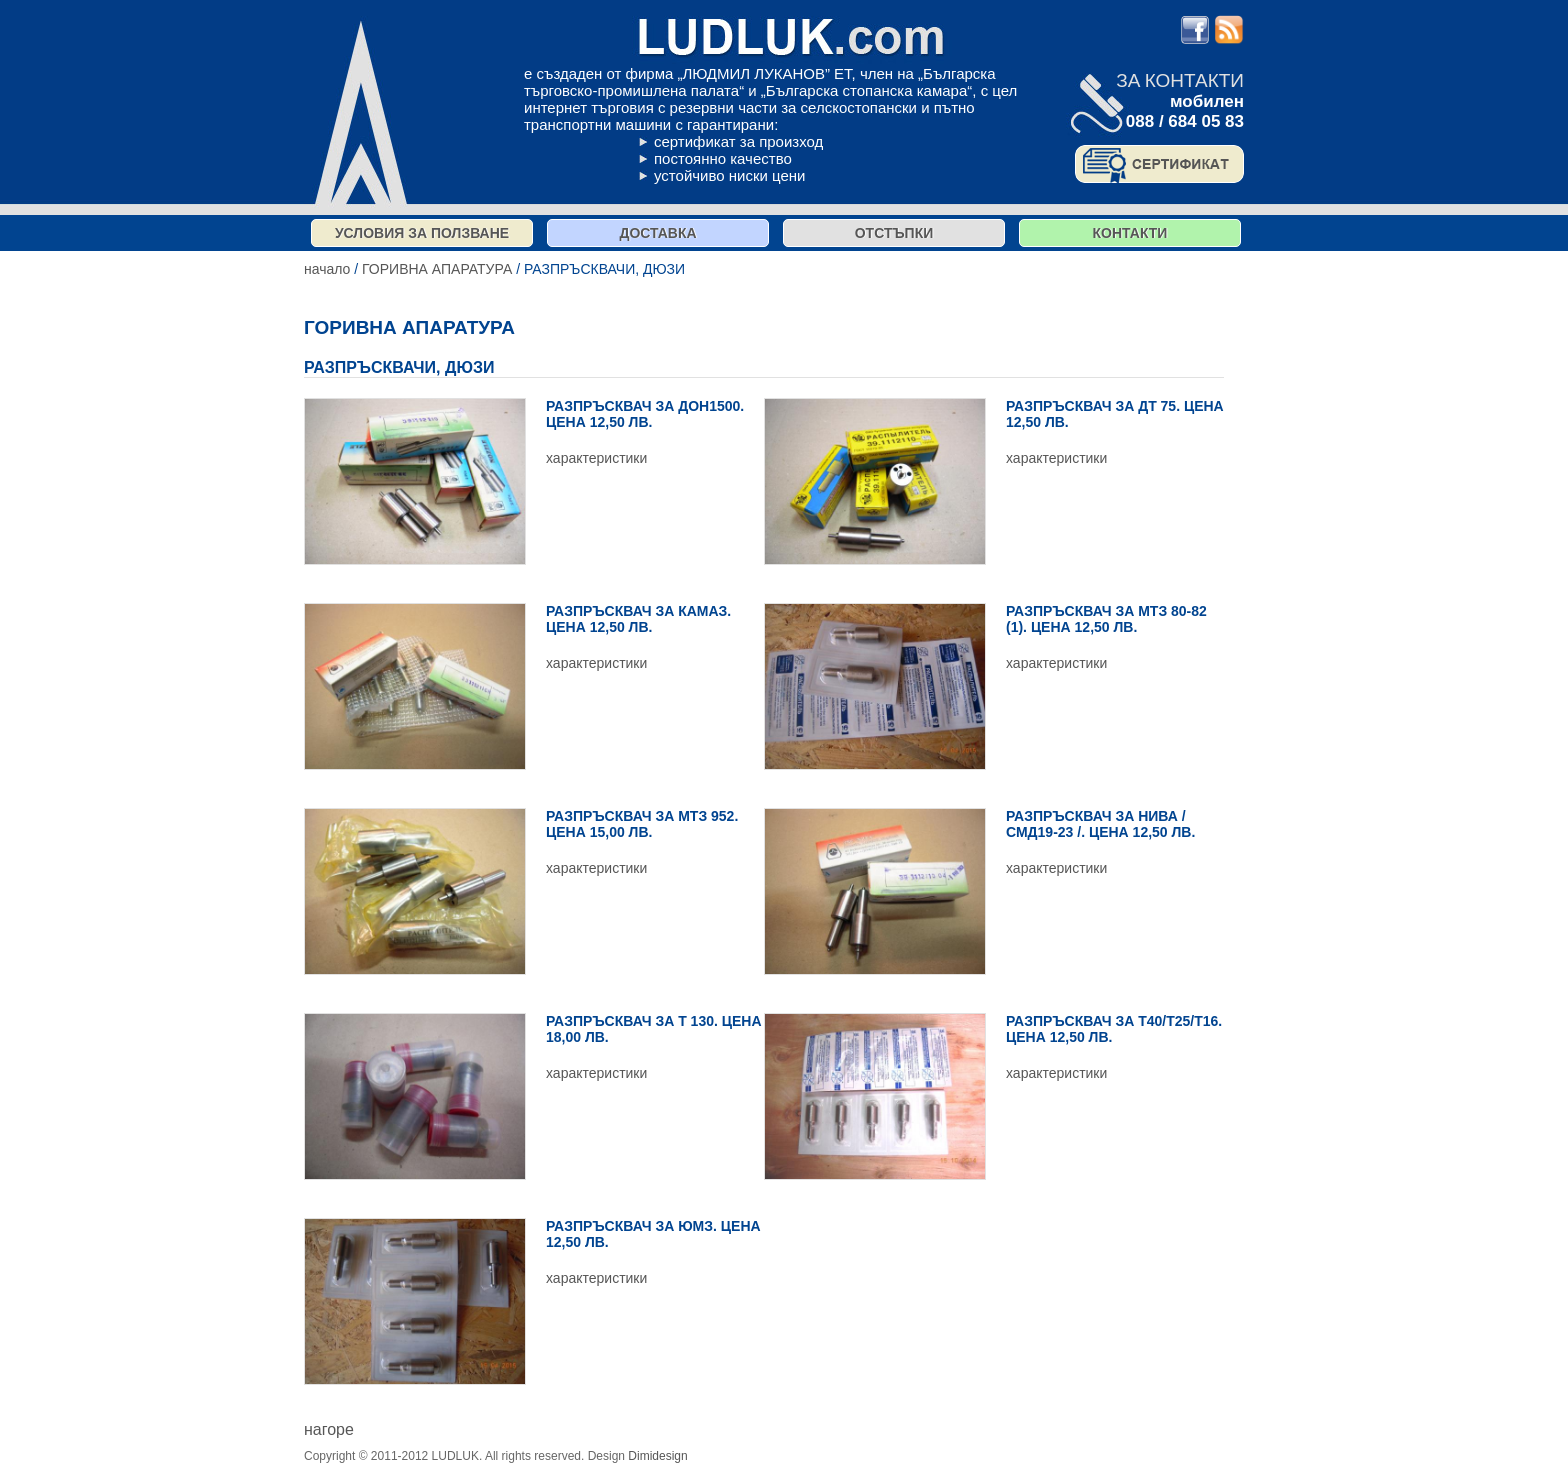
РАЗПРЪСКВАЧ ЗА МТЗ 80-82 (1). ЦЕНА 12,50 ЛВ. (1106, 619)
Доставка (657, 233)
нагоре (329, 1429)
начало (327, 269)
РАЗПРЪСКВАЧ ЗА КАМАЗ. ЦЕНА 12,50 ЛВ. (638, 619)
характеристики (596, 458)
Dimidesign (657, 1456)
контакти (1130, 233)
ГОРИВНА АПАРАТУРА (437, 269)
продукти (716, 1456)
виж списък (345, 1411)
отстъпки (894, 233)
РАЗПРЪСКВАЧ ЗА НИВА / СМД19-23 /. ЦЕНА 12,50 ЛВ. (1100, 824)
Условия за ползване (422, 233)
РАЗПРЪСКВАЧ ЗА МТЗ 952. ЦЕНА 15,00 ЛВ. (642, 824)
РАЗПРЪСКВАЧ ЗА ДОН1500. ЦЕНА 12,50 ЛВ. (645, 414)
